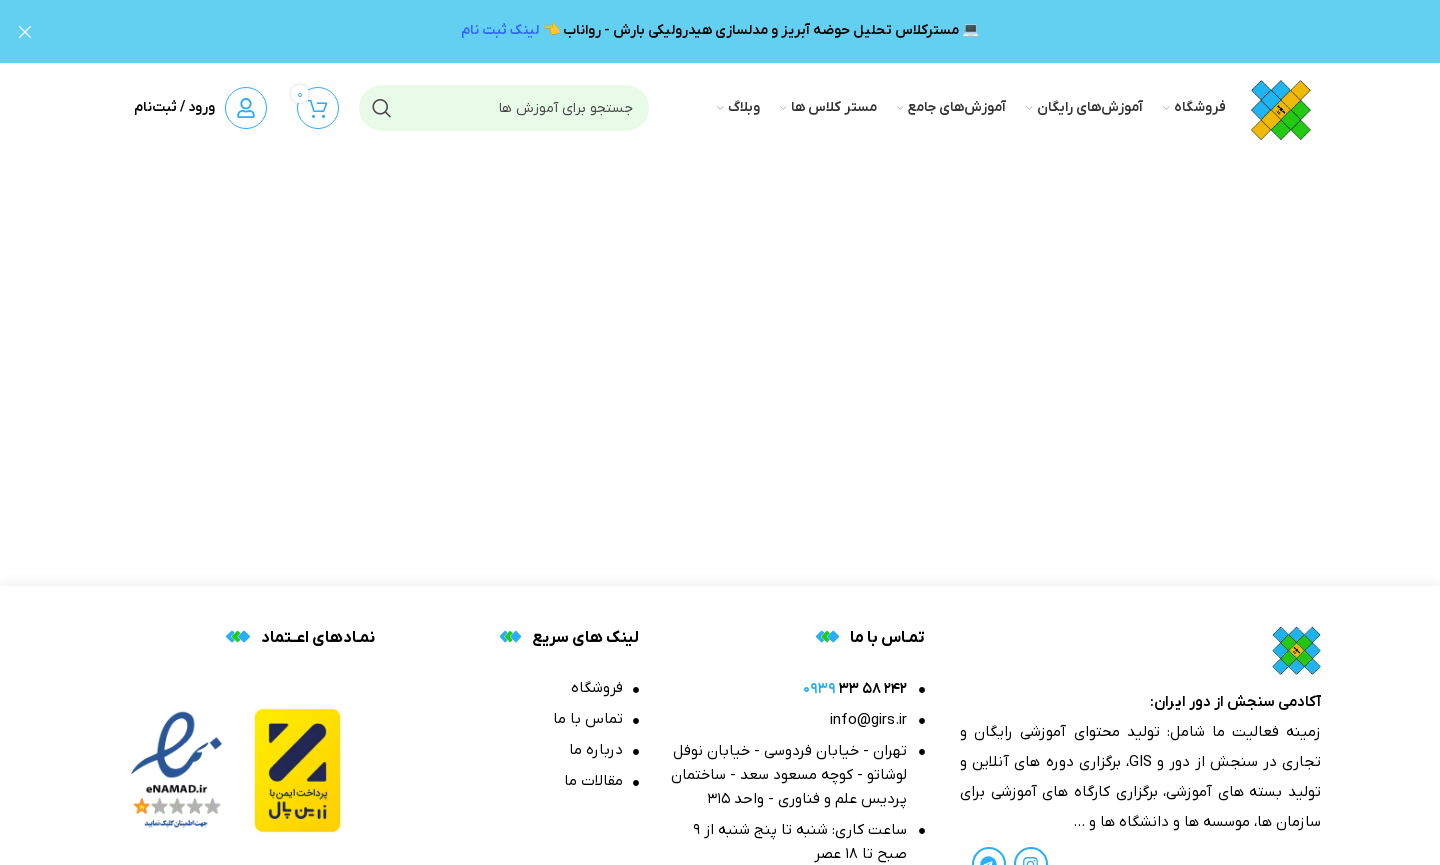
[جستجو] (504, 107)
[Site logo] (1281, 106)
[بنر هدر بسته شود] (25, 31)
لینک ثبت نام (500, 30)
